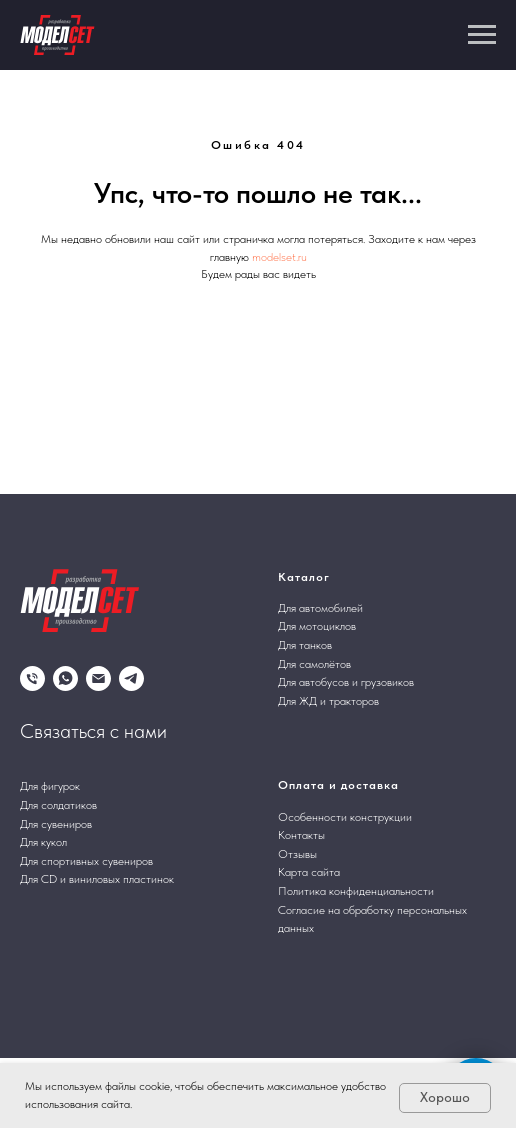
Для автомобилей (320, 608)
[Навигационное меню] (482, 35)
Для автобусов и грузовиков (346, 682)
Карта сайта (309, 872)
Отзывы (297, 854)
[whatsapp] (65, 678)
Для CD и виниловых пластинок (97, 879)
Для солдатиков (58, 805)
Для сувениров (56, 824)
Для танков (305, 645)
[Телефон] (32, 678)
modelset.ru (279, 257)
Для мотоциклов (317, 626)
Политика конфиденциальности (356, 891)
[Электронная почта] (98, 678)
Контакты (301, 835)
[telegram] (131, 678)
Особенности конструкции (345, 817)
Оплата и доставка (338, 785)
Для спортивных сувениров (86, 861)
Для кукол (43, 842)
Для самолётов (314, 664)
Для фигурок (50, 786)
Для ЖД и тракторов (328, 701)
